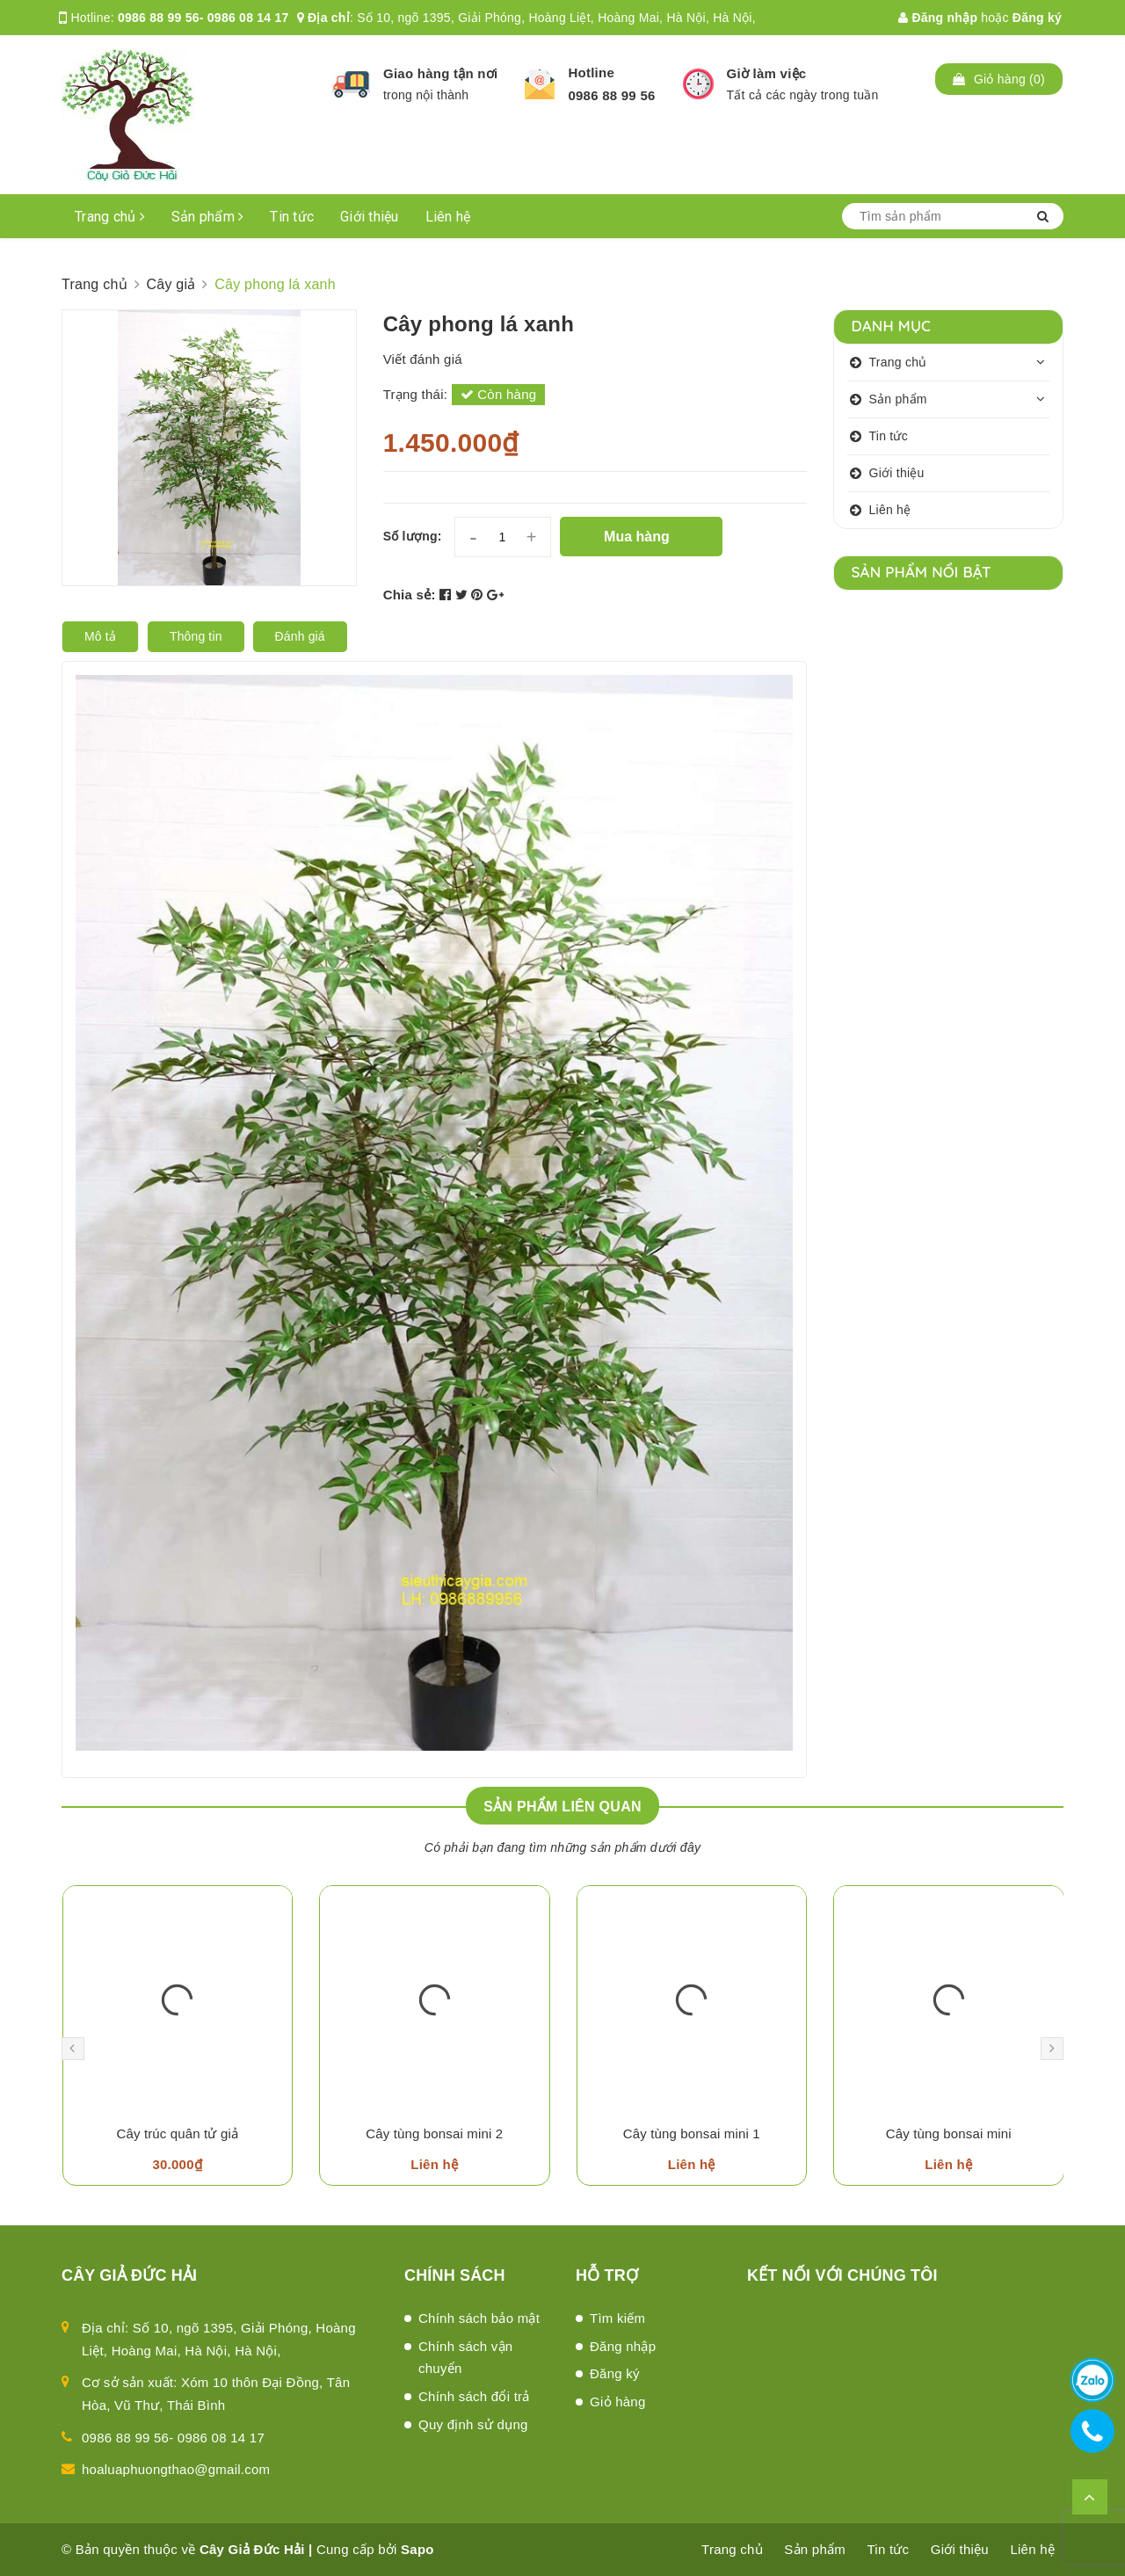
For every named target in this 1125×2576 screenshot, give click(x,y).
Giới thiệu (369, 216)
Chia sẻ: (409, 594)
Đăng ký (1037, 18)
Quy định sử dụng (473, 2424)
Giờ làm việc (767, 73)
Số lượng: (412, 536)
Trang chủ (110, 216)
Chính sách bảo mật (479, 2318)
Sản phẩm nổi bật (921, 571)
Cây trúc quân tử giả (177, 2133)
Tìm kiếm (617, 2318)
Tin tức (292, 216)
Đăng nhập (937, 18)
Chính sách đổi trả (474, 2396)
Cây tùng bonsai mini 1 (691, 2133)
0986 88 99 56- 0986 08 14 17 (203, 18)
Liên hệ (448, 216)
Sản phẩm (207, 216)
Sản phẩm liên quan (562, 1806)
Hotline (591, 72)
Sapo (417, 2549)
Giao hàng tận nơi (440, 73)
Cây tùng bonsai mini (949, 2133)
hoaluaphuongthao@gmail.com (176, 2469)
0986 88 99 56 (611, 95)
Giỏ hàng (618, 2401)
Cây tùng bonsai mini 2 (434, 2133)
